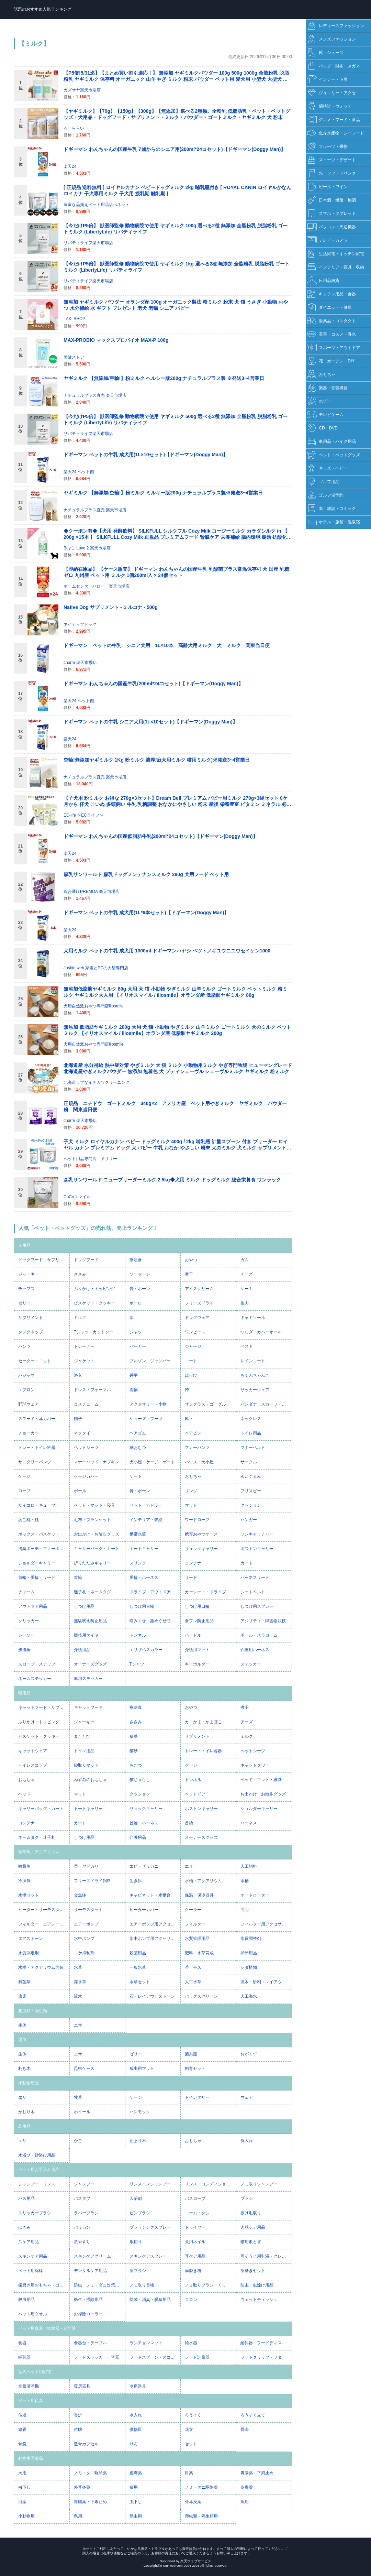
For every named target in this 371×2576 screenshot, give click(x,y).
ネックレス (250, 1418)
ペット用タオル (32, 2314)
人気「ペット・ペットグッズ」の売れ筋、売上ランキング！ (88, 1228)
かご (78, 2140)
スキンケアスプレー (148, 2256)
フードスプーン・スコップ (154, 2357)
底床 (22, 1996)
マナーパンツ (197, 1447)
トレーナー (84, 1346)
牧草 (78, 2097)
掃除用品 (248, 1953)
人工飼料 (248, 1866)
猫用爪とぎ (250, 2241)
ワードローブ (197, 1519)
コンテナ (193, 1563)
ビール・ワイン (327, 187)
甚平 (134, 1375)
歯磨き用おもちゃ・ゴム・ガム (43, 2285)
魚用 (244, 2501)
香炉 (78, 2415)
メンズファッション (331, 39)
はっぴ (191, 1375)
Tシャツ (137, 1664)
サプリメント (30, 1317)
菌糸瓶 (191, 2054)
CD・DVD (322, 428)
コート (191, 1360)
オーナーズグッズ (90, 1664)
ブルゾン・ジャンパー (150, 1360)
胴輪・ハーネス (144, 1577)
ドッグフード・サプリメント (43, 1259)
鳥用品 (24, 2126)
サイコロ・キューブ (36, 1505)
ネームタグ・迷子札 (36, 1837)
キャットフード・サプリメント (43, 1707)
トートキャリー (144, 1548)
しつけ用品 (84, 1606)
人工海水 (248, 1996)
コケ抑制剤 (84, 1953)
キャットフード (88, 1707)
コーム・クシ (197, 2213)
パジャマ (26, 1375)
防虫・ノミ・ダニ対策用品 (98, 2285)
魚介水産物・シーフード (335, 133)
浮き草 (80, 1981)
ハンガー (248, 1519)
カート (246, 1563)
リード (191, 1577)
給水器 (191, 2342)
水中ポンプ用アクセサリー (154, 1938)
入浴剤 (136, 2198)
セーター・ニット (34, 1360)
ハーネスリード (254, 1577)
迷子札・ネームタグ (92, 1592)
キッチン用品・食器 (331, 294)
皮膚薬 (136, 2472)
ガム (244, 1259)
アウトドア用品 (32, 1606)
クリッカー (28, 1620)
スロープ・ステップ (36, 1664)
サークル (248, 1462)
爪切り (136, 2241)
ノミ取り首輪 (142, 2285)
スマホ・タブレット (331, 214)
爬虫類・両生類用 (201, 2516)
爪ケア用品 (28, 2241)
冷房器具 (138, 2386)
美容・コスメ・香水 (331, 334)
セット (191, 2444)
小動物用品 (28, 2083)
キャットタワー (254, 1765)
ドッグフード (86, 1259)
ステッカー (250, 1664)
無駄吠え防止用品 (90, 1620)
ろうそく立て (252, 2415)
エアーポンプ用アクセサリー (155, 1924)
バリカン (82, 2227)
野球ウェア (28, 1404)
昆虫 (22, 2039)
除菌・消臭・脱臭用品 (150, 2299)
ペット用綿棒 (30, 2270)
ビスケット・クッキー (94, 1303)
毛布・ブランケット (92, 1519)
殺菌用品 (138, 1953)
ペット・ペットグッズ (333, 455)
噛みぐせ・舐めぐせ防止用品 (155, 1620)
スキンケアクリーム (92, 2256)
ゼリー (24, 1303)
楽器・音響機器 (327, 388)
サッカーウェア (254, 1389)
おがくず (248, 2054)
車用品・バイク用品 (331, 442)
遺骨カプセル (86, 2444)
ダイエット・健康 (329, 308)
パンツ (24, 1346)
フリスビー (250, 1490)
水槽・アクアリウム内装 (41, 1967)
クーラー (193, 1909)
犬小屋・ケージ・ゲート (152, 1462)
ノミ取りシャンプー (259, 2184)
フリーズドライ (199, 1303)
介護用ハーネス (254, 1649)
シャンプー (84, 2184)
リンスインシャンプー (150, 2184)
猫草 (134, 1736)
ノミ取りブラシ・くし (205, 2285)
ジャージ (193, 1346)
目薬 (189, 2472)
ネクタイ (82, 1433)
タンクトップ (30, 1332)
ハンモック (140, 2111)
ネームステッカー (34, 1678)
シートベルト (252, 1592)
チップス (26, 1288)
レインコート (252, 1360)
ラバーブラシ (86, 2213)
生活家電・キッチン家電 (335, 254)
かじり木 (26, 2111)
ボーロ (136, 1303)
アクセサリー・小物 (148, 1404)
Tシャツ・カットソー (93, 1332)
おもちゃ (193, 1476)
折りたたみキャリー (92, 1563)
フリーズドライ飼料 (92, 1880)
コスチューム (86, 1404)
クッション (250, 1505)
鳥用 (78, 2516)
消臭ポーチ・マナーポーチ (43, 1548)
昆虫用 (136, 2516)
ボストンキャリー (256, 1548)
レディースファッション (335, 26)
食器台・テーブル (90, 2342)
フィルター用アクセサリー (265, 1924)
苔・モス (193, 1967)
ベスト (246, 1346)
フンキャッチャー (256, 1534)
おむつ (136, 1765)
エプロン (26, 1389)
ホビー (319, 401)
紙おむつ (138, 1447)
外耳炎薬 (82, 2487)
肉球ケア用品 (252, 2227)
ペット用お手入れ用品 (38, 2169)
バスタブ (82, 2198)
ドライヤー (195, 2227)
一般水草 (138, 1967)
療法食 (136, 1259)
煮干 (189, 1274)
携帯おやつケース (201, 1534)
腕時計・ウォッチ (329, 106)
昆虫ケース (84, 2068)
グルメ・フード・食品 (333, 120)
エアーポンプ (86, 1924)
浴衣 (78, 1375)
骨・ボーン (140, 1288)
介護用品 (82, 1649)
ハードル (193, 1635)
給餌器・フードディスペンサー (266, 2342)
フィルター (195, 1924)
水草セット (140, 1981)
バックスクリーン (201, 1996)
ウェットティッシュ (259, 2299)
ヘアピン (193, 1433)
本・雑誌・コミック (331, 509)
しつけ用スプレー (256, 1606)
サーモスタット (88, 1909)
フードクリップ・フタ (261, 2357)
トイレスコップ (32, 1765)
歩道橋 (24, 1649)
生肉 (244, 1303)
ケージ (24, 1476)
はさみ (24, 2227)
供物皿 (136, 2429)
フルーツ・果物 (327, 147)
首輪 (78, 1577)
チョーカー (28, 1433)
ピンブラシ (140, 2213)
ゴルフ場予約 (325, 495)
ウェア (246, 2097)
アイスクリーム (199, 1288)
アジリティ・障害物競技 (263, 1620)
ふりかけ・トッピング (94, 1288)
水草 (78, 1967)
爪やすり (82, 2241)
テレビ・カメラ (327, 240)
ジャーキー (28, 1274)
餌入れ (246, 2140)
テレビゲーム (325, 415)
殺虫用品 (26, 2299)
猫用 (134, 2487)
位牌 (78, 2429)
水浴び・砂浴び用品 (36, 2155)
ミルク (80, 1317)
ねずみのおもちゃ (90, 1779)
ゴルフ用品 (323, 482)
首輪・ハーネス (144, 1823)
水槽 (244, 1880)
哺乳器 (24, 2357)
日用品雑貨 (323, 281)
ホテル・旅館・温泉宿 (333, 522)
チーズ (246, 1274)
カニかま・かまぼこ (203, 1722)
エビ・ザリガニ (144, 1866)
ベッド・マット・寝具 (94, 1505)
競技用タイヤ (86, 1635)
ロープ (24, 1490)
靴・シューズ (325, 53)
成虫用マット (142, 2068)
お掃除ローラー (88, 2314)
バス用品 (26, 2198)
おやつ (191, 1259)
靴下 (189, 1418)
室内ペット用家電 (34, 2371)
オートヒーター (254, 1895)
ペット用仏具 (30, 2400)
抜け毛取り (250, 2213)
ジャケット (84, 1360)
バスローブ (195, 2198)
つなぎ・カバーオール (261, 1332)
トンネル (138, 1635)
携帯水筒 (138, 1534)
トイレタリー (197, 2097)
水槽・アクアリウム (203, 1880)
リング (191, 1490)
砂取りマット (86, 1765)
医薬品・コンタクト (331, 321)
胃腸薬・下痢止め (256, 2472)
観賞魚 (24, 1866)
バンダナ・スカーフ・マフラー (266, 1404)
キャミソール (252, 1317)
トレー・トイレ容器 (36, 1447)
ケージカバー (86, 1476)
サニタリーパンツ (34, 1462)
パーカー (138, 1346)
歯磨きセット (252, 2270)
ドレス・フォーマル (92, 1389)
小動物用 (26, 2516)
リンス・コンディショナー (209, 2184)
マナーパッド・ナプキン (96, 1462)
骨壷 (244, 2429)
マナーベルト (252, 1447)
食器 (22, 2342)
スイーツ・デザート (331, 160)
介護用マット (197, 1649)
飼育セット (195, 2068)
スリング (138, 1563)
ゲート (136, 1476)
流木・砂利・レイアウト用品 (266, 1981)
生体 (22, 2025)
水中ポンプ (84, 1938)
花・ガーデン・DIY (331, 361)
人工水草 (193, 1981)
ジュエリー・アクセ (331, 93)
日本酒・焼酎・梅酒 (331, 200)
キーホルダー (197, 1664)
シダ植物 (248, 1967)
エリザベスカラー (146, 1649)
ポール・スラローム (259, 1635)
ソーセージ (140, 1274)
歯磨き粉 (193, 2270)
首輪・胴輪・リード (36, 1577)
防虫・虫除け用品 (256, 2285)
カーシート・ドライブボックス (210, 1592)
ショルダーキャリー (36, 1563)
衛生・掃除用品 (88, 2299)
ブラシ (246, 2198)
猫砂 (134, 1750)
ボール (80, 1490)
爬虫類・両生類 (32, 2010)
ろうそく (193, 2415)
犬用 (22, 2472)
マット (191, 1505)
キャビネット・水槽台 (150, 1895)
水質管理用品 (197, 1938)
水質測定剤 (28, 1953)
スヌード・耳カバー (36, 1418)
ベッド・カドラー (146, 1505)
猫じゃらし (140, 1779)
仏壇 (22, 2415)
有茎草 (24, 1981)
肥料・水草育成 (199, 1953)
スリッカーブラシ (34, 2213)
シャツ (136, 1332)
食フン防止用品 (199, 1620)
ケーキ (246, 1288)
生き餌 (136, 1880)
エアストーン (30, 1938)
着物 (134, 1389)
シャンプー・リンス (36, 2184)
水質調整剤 (250, 1938)
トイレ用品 (250, 1433)
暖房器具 (82, 2386)
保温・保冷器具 (199, 1895)
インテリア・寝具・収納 (335, 267)
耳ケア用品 (195, 2256)
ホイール (82, 2111)
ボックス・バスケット (38, 1534)
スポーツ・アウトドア (333, 348)
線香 (22, 2429)
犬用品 (24, 1245)
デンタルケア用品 (90, 2270)
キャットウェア (32, 1750)
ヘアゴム (138, 1433)
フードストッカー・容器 (96, 2357)
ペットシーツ (86, 1447)
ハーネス (248, 1823)
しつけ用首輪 (142, 1606)
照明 (244, 1909)
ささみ (80, 1274)
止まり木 (138, 2140)
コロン (191, 2299)
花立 (189, 2429)
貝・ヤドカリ (86, 1866)
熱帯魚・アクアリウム (38, 1851)
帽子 (78, 1418)
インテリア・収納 (146, 1519)
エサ (189, 1866)
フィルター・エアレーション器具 (43, 1924)
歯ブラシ (138, 2270)
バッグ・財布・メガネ (333, 66)
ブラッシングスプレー (150, 2227)
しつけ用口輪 (197, 1606)
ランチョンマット (146, 2342)
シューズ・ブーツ (146, 1418)
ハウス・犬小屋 (199, 1462)
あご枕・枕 (28, 1519)
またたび (82, 1736)
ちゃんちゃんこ (254, 1375)
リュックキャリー (201, 1548)
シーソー (26, 1635)
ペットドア (195, 1794)
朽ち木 (24, 2068)
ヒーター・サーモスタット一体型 (43, 1909)
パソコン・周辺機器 (331, 227)
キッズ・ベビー (327, 468)
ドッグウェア (197, 1317)
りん (134, 2444)
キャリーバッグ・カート (96, 1548)
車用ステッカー (88, 1678)
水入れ (136, 2415)
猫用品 (24, 1693)
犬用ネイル (195, 2241)
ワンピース (195, 1332)
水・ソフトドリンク (331, 173)
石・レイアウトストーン (152, 1996)
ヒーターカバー (144, 1909)
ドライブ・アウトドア (150, 1592)
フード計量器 (197, 2357)
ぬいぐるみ (250, 1476)
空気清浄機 (28, 2386)
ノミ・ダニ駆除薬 (90, 2472)
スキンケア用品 (32, 2256)
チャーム (26, 1592)
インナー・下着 (327, 80)
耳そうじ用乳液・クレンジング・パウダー (266, 2256)
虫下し (24, 2487)
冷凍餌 (24, 1880)
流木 (78, 1996)
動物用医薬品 (30, 2458)
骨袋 (22, 2444)
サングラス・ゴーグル (205, 1404)
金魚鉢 (80, 1895)
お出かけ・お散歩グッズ (96, 1534)
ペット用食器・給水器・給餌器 (47, 2328)
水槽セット (28, 1895)
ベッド (24, 1794)
